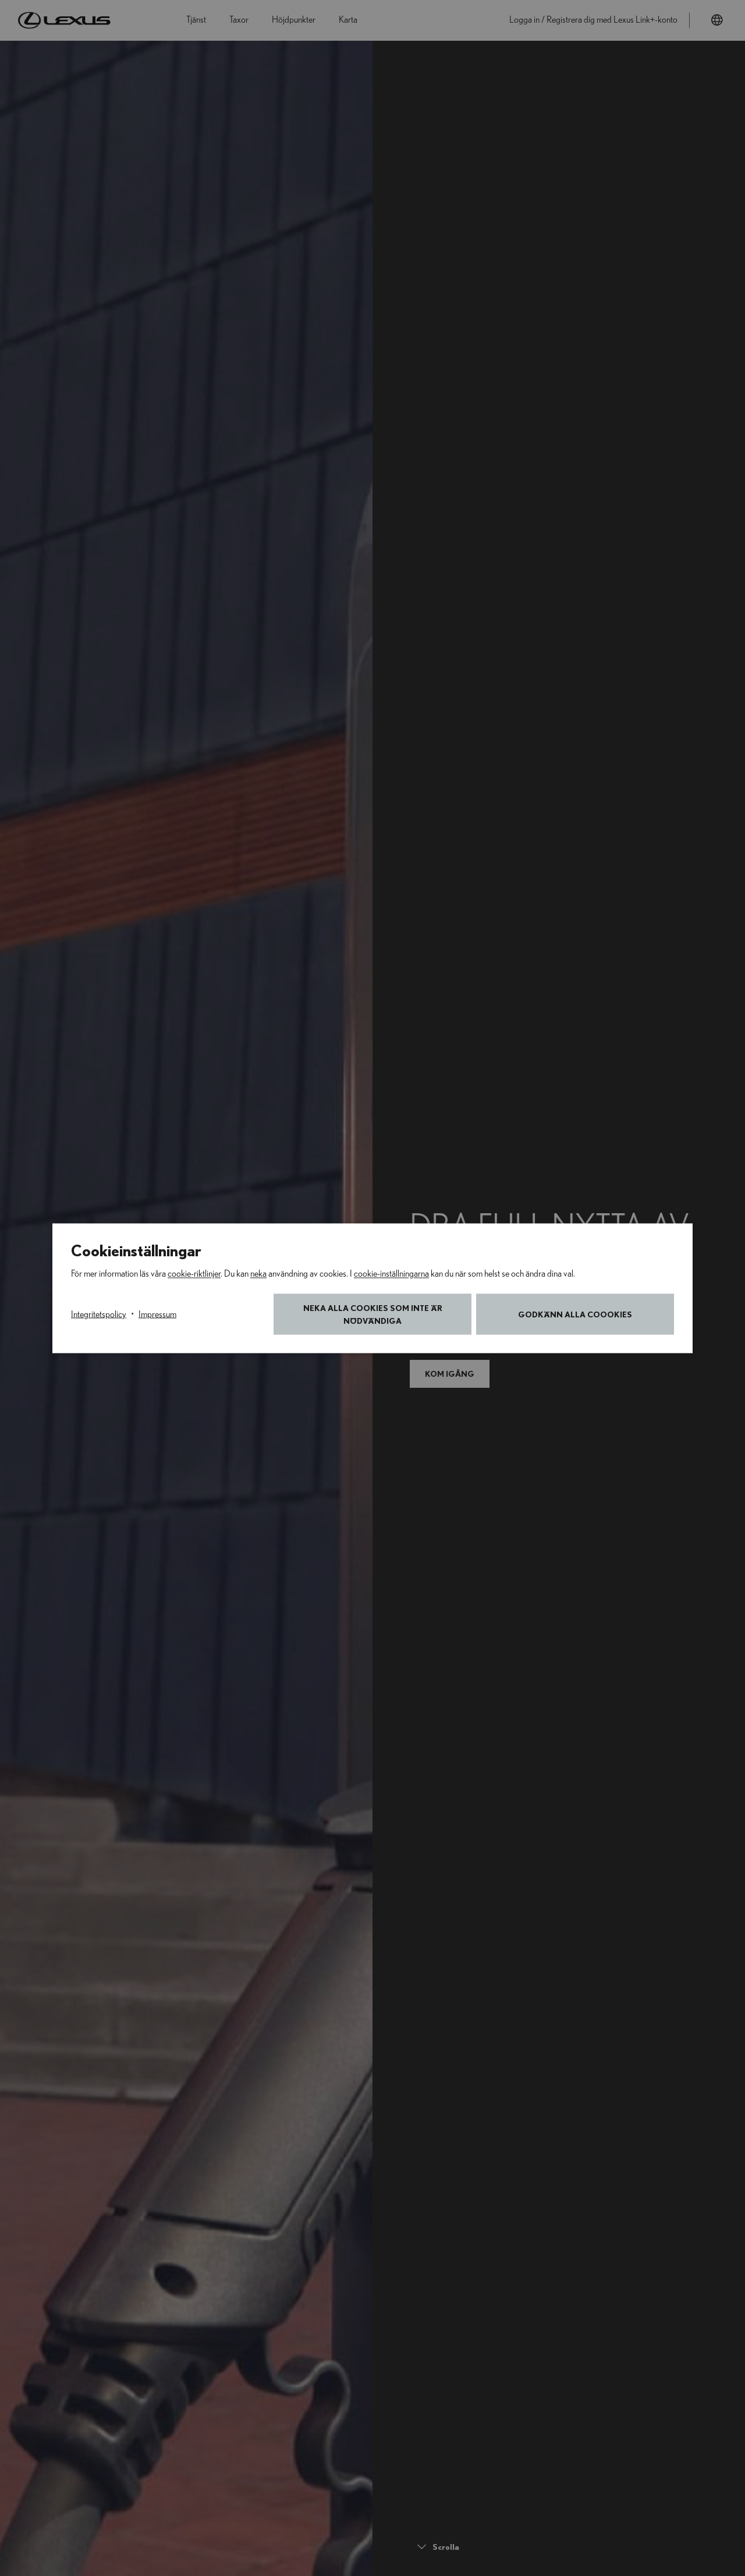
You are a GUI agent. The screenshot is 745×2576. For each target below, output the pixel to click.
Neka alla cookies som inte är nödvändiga (372, 1313)
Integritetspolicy (98, 1314)
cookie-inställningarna (391, 1273)
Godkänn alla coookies (575, 1313)
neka (258, 1273)
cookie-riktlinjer (194, 1273)
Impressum (157, 1314)
